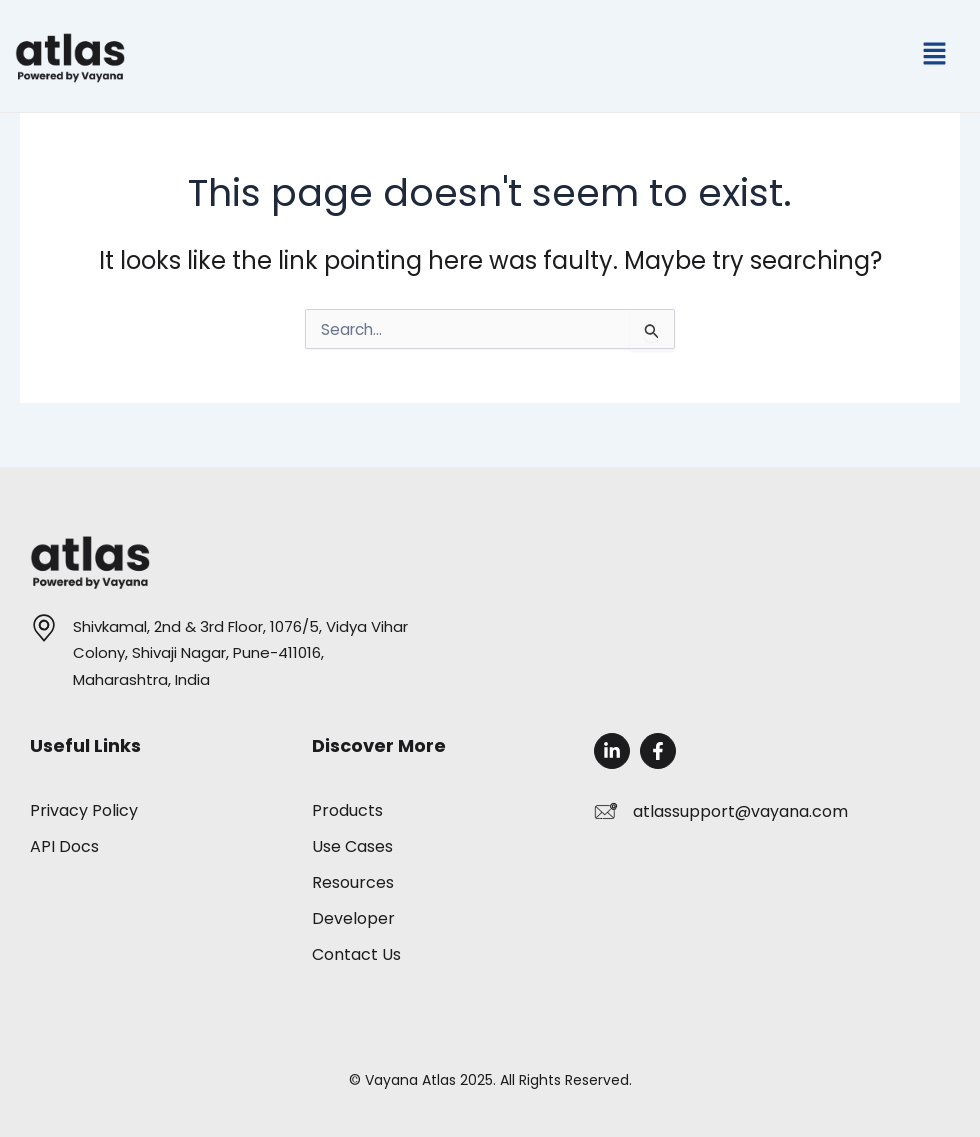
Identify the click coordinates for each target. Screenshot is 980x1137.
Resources (353, 882)
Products (347, 810)
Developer (353, 918)
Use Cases (352, 846)
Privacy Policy (84, 810)
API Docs (64, 846)
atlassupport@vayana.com (740, 811)
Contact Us (356, 954)
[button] (935, 56)
